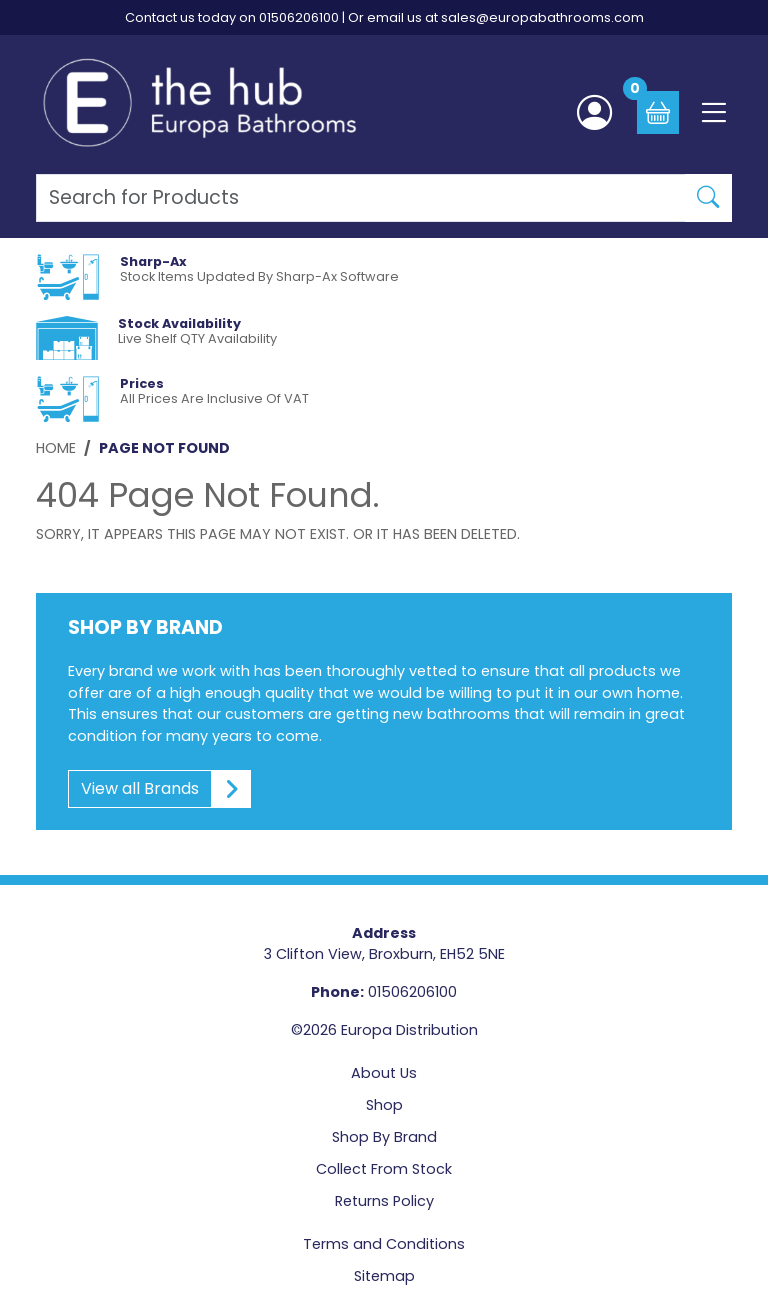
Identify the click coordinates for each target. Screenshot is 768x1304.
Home (56, 448)
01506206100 (299, 17)
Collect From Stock (384, 1169)
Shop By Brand (384, 1137)
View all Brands (160, 789)
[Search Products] (361, 198)
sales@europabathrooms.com (542, 17)
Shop (384, 1105)
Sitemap (384, 1276)
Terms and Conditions (384, 1244)
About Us (384, 1073)
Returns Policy (384, 1201)
